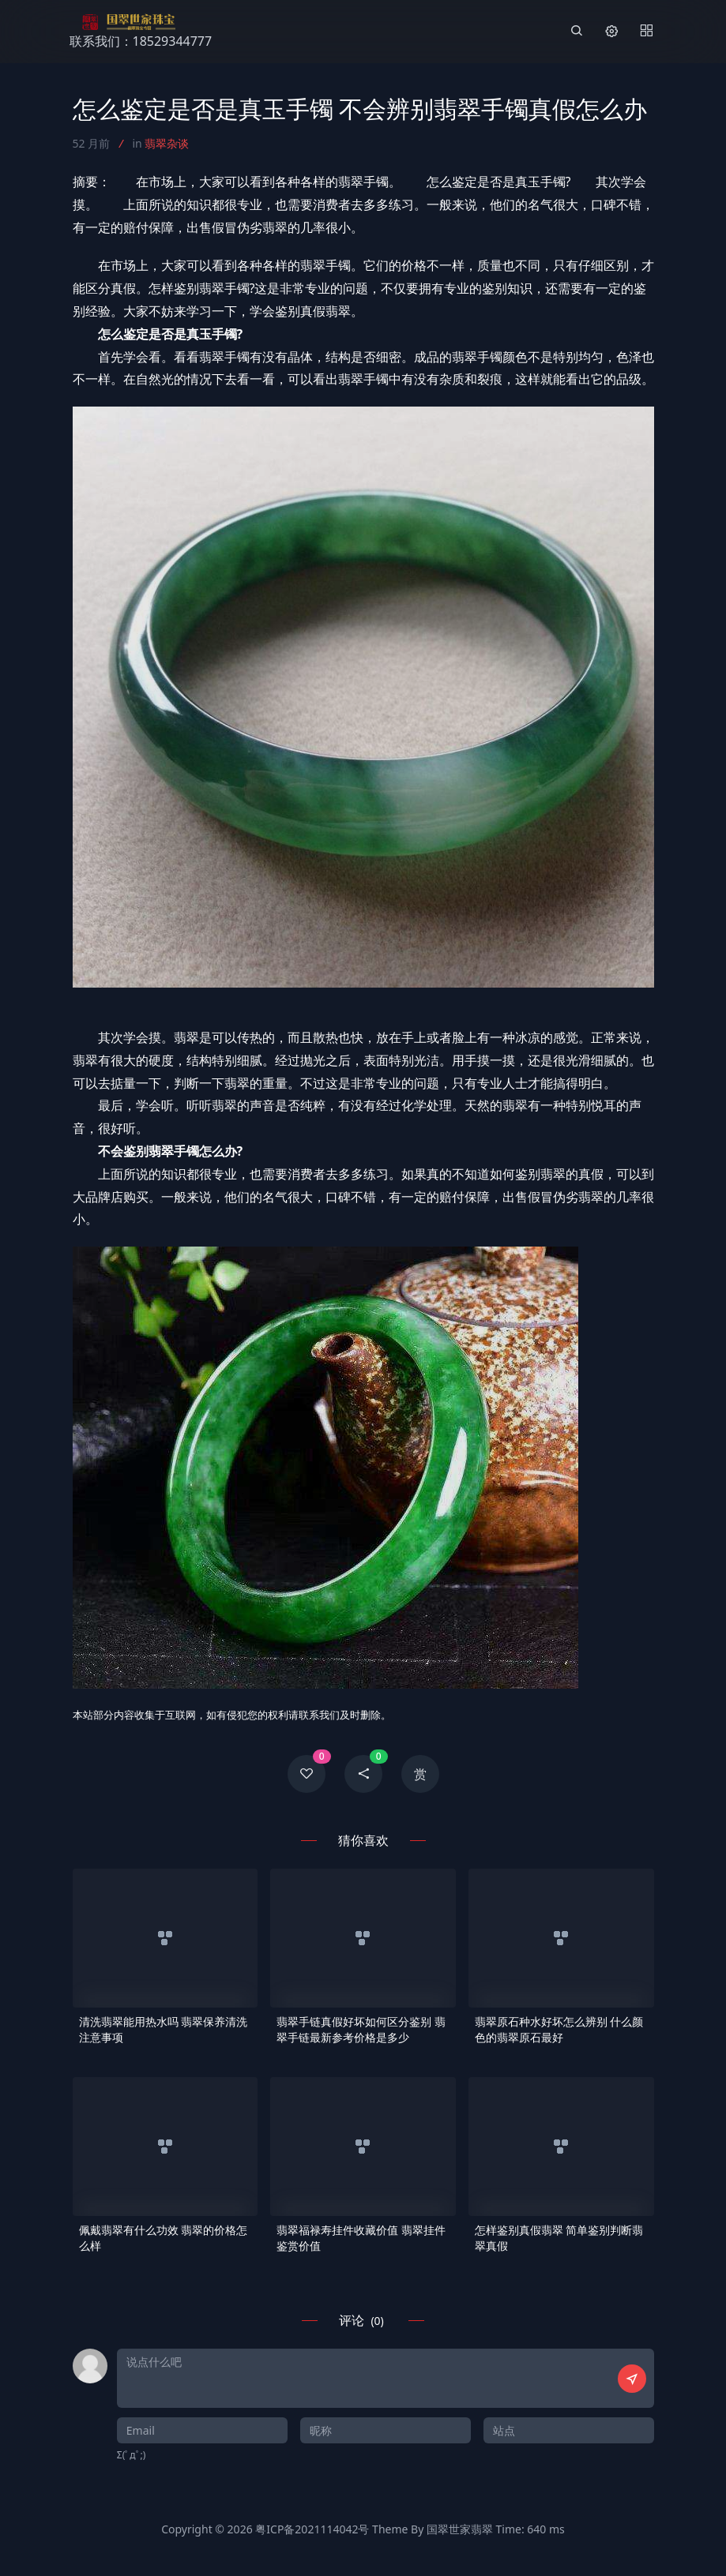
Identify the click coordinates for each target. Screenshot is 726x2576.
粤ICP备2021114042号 (312, 2529)
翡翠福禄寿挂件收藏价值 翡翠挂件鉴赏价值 (361, 2237)
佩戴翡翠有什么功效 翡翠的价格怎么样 (163, 2237)
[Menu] (646, 31)
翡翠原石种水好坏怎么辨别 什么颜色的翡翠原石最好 (559, 2029)
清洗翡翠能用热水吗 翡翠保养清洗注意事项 (163, 2029)
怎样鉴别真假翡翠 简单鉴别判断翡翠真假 (559, 2237)
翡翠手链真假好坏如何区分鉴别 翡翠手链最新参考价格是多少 (361, 2029)
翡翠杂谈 (167, 143)
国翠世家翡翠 (460, 2529)
